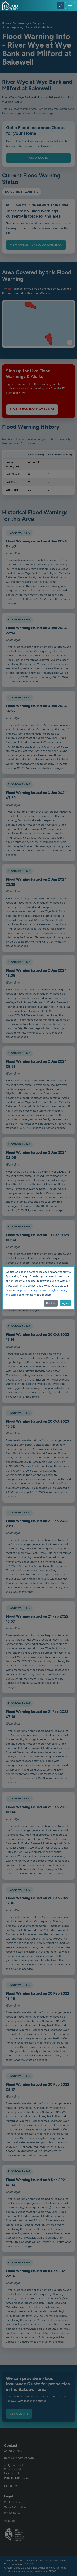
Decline (51, 1303)
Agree (65, 1303)
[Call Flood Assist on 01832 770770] (60, 5)
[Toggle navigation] (70, 5)
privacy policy (28, 1290)
